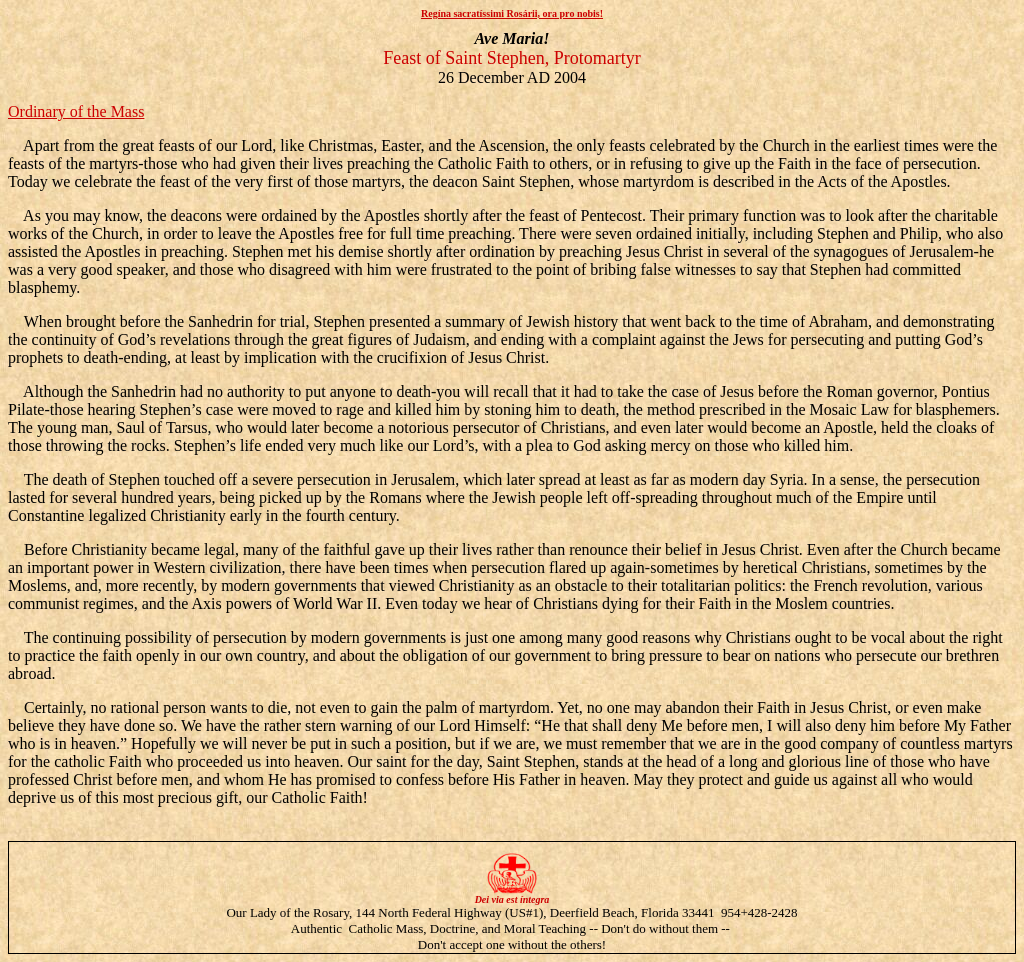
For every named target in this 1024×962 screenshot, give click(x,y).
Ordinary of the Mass (76, 111)
